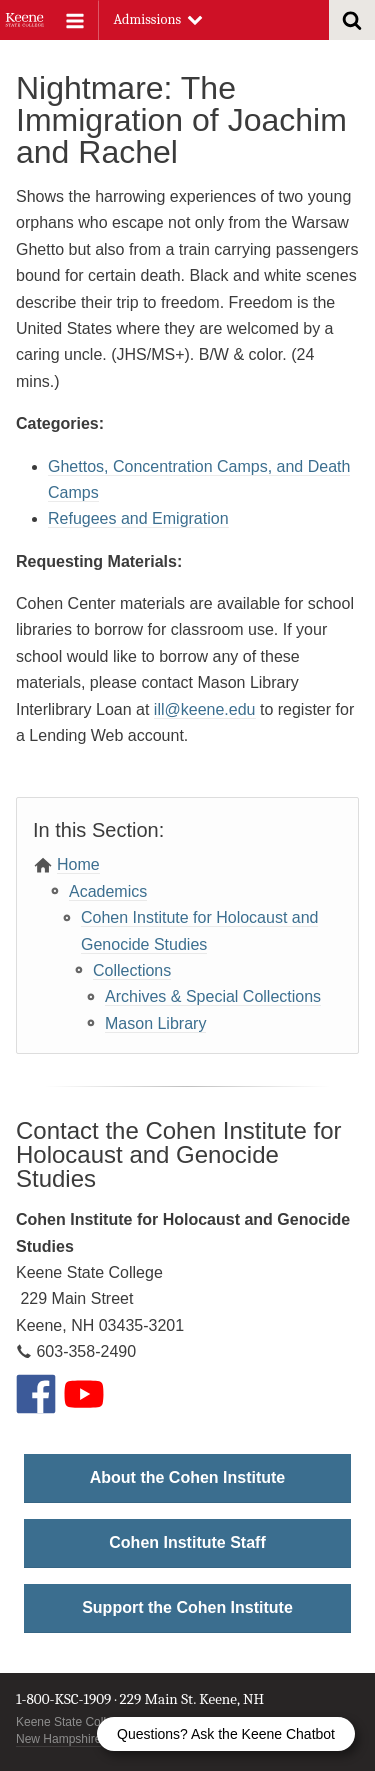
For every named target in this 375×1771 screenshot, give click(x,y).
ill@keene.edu (205, 709)
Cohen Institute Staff (187, 1542)
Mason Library (155, 1023)
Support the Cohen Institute (187, 1607)
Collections (132, 970)
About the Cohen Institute (188, 1477)
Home (78, 864)
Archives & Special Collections (213, 996)
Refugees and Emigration (138, 518)
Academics (108, 891)
